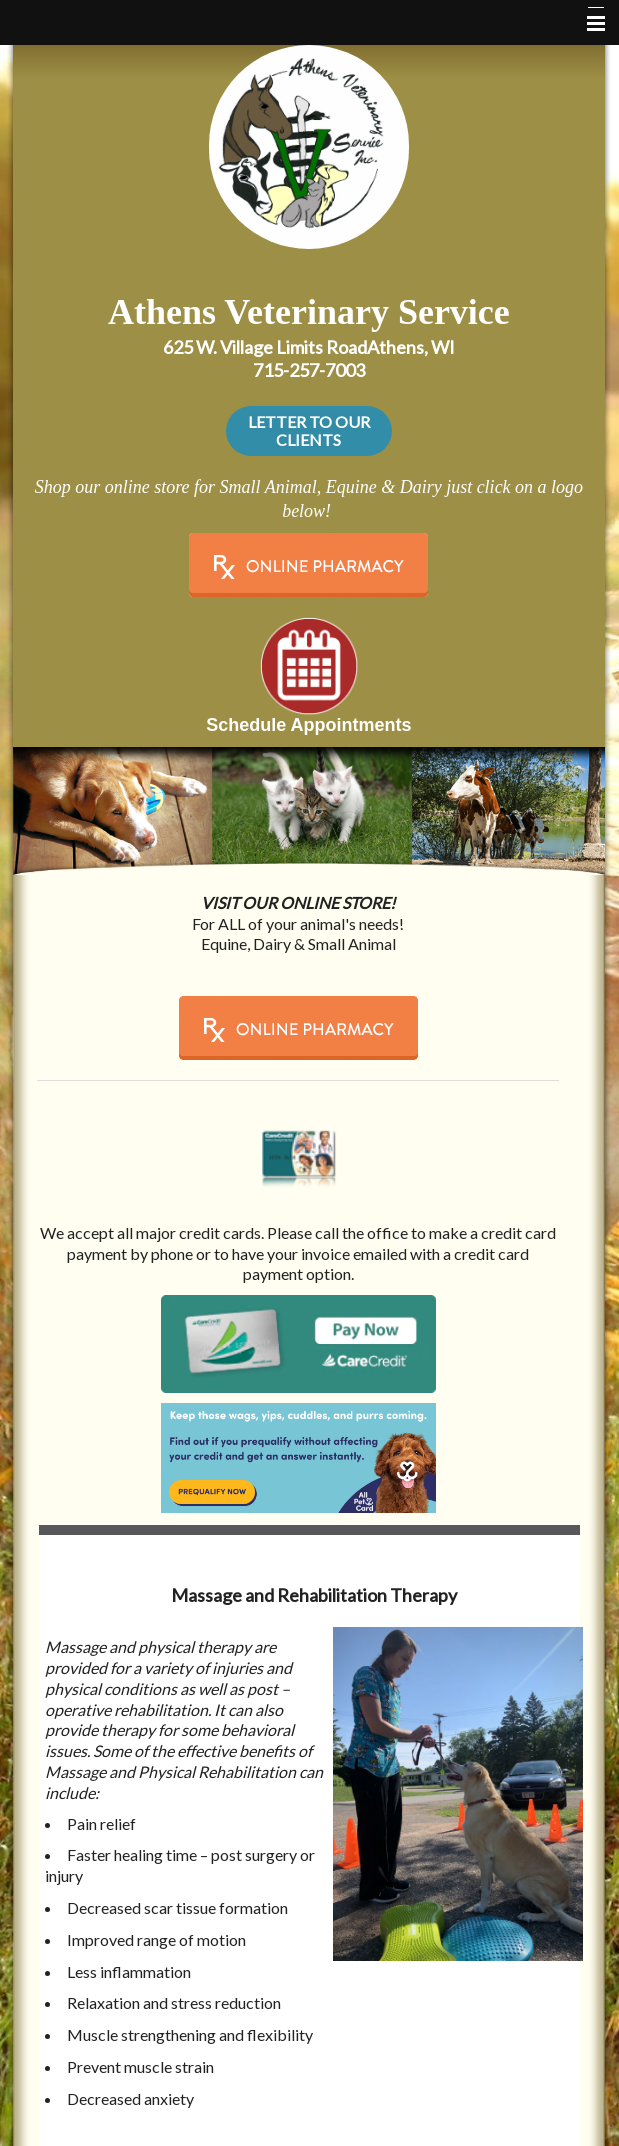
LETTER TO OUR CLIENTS (309, 430)
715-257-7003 (309, 370)
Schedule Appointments (308, 725)
